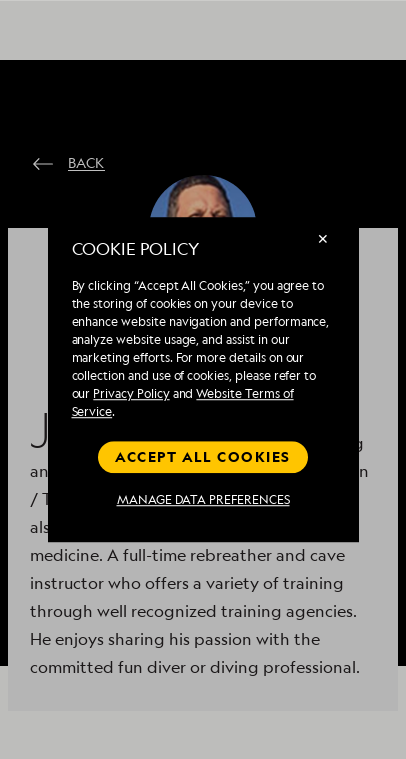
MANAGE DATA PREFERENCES (203, 500)
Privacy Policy (131, 393)
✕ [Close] (323, 238)
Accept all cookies (202, 456)
